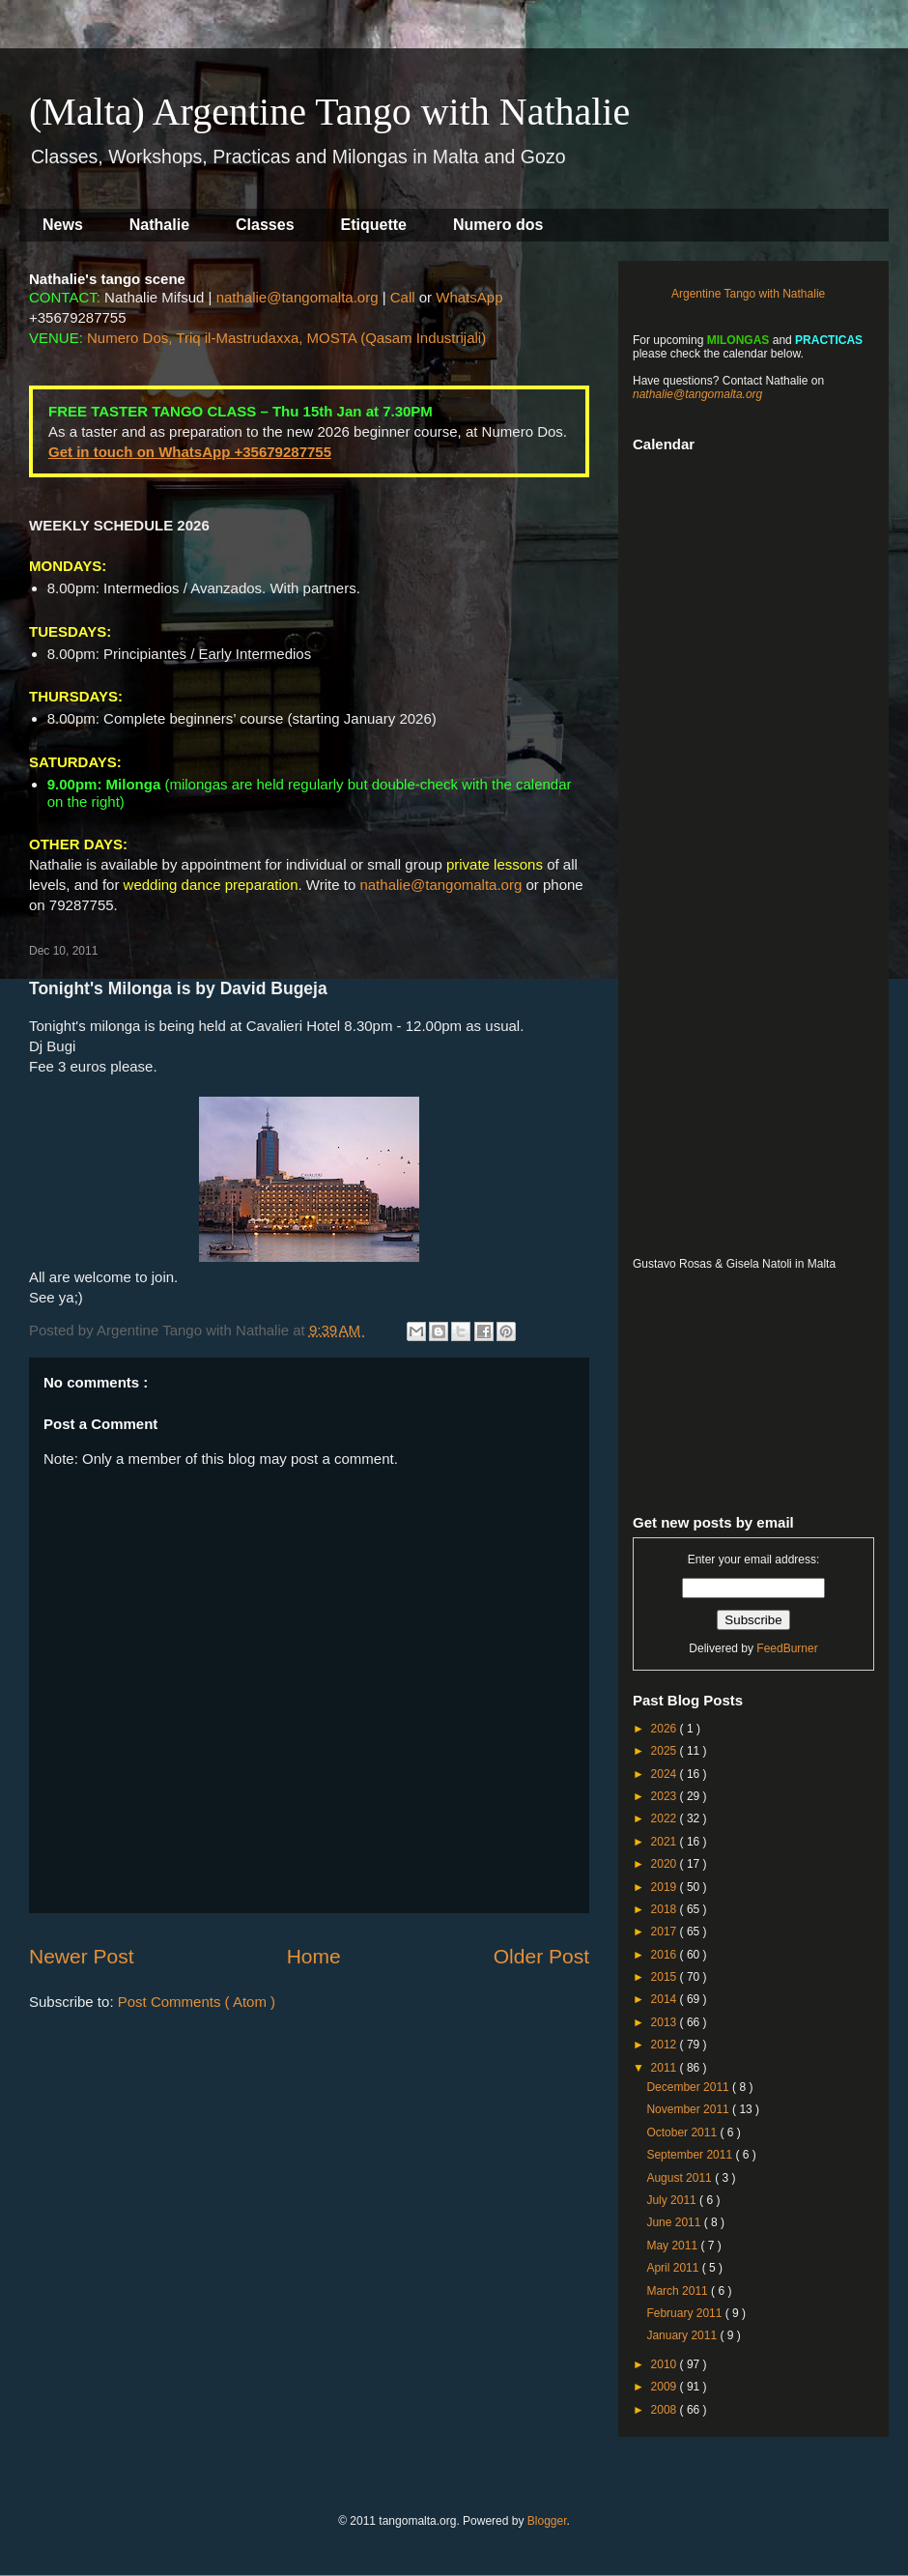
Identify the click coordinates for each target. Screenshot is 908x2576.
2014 (665, 1999)
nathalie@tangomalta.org (297, 297)
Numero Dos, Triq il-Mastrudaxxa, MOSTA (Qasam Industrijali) (286, 337)
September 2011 (690, 2154)
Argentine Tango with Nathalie (748, 294)
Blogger (547, 2521)
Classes (265, 224)
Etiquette (374, 224)
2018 (665, 1909)
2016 (665, 1954)
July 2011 (672, 2200)
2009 (665, 2386)
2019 (665, 1887)
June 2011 (674, 2222)
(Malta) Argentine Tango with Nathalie (329, 111)
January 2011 (683, 2335)
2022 (665, 1818)
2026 (665, 1728)
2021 (665, 1841)
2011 (665, 2068)
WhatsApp (469, 297)
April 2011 (673, 2268)
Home (314, 1956)
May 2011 (673, 2245)
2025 (665, 1751)
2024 (665, 1774)
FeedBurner (786, 1648)
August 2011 (680, 2178)
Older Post (541, 1956)
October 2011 (683, 2132)
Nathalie (159, 224)
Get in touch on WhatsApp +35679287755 (189, 452)
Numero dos (498, 224)
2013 (665, 2022)
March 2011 (678, 2291)
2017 (665, 1931)
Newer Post (81, 1956)
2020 (665, 1864)
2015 (665, 1977)
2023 (665, 1796)
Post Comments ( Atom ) (196, 2001)
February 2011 (685, 2313)
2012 (665, 2044)
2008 (665, 2410)
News (63, 224)
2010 (665, 2364)
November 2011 (689, 2109)
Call (402, 297)
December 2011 (689, 2087)
